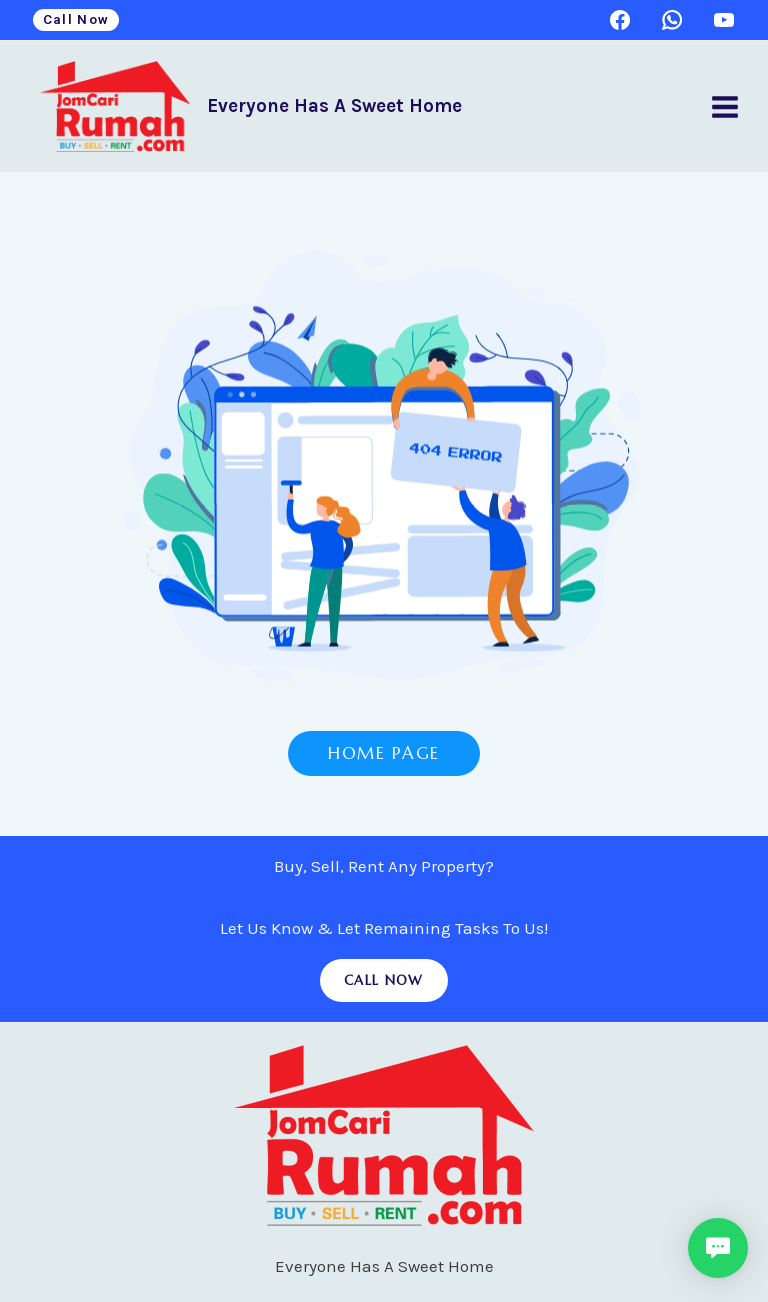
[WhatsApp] (672, 20)
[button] (718, 1248)
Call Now (76, 19)
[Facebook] (620, 20)
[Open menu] (724, 106)
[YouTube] (724, 20)
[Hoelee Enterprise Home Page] (384, 475)
